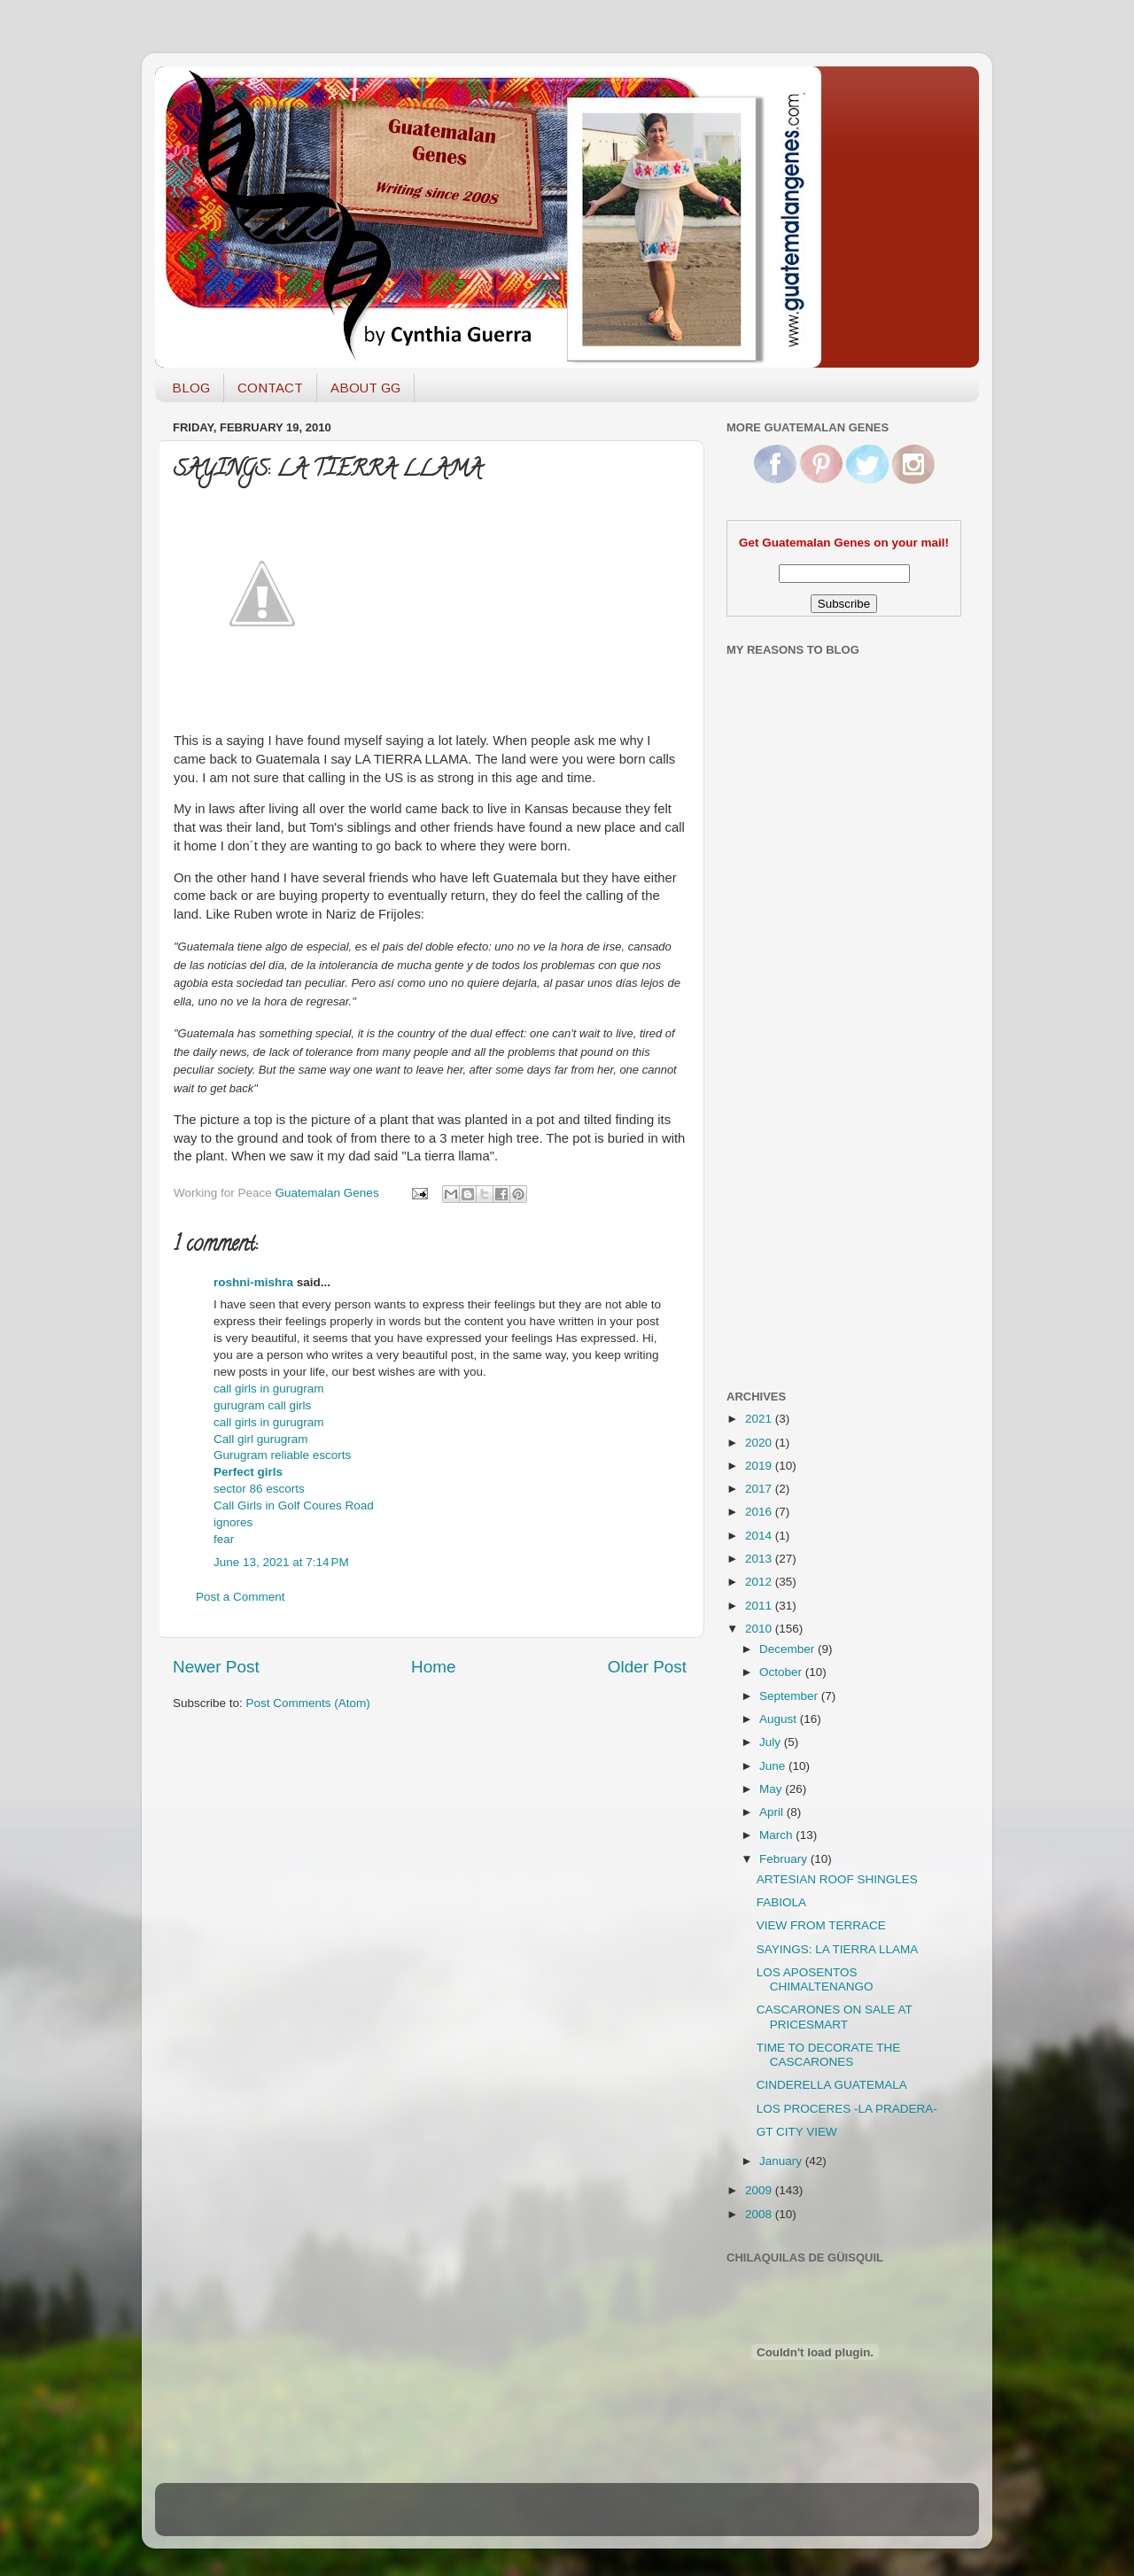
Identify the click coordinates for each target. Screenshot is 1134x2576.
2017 (760, 1488)
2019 (760, 1465)
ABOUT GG (365, 387)
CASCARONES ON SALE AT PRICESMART (835, 2016)
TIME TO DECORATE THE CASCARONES (829, 2054)
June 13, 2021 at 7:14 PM (281, 1562)
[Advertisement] (797, 1092)
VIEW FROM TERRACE (821, 1925)
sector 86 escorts (259, 1488)
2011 (760, 1605)
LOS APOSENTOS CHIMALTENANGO (815, 1979)
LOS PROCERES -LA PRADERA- (847, 2108)
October (782, 1672)
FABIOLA (781, 1902)
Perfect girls (248, 1471)
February (785, 1859)
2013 (760, 1558)
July (771, 1742)
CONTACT (270, 387)
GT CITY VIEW (797, 2131)
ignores (233, 1522)
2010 (760, 1628)
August (779, 1719)
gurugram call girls (262, 1405)
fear (224, 1539)
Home (433, 1666)
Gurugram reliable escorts (282, 1455)
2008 (760, 2214)
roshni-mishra (253, 1282)
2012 (760, 1581)
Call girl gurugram (261, 1439)
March (777, 1835)
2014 (760, 1535)
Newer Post (216, 1666)
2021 (760, 1418)
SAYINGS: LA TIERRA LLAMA (838, 1949)
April (773, 1812)
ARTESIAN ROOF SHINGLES (837, 1879)
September (790, 1696)
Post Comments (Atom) (308, 1703)
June (773, 1766)
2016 (760, 1511)
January (782, 2161)
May (772, 1789)
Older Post (647, 1666)
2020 (760, 1442)
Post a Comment (240, 1596)
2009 (760, 2190)
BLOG (191, 387)
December (788, 1649)
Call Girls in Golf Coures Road (294, 1505)
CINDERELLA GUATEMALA (832, 2084)
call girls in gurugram (269, 1388)
